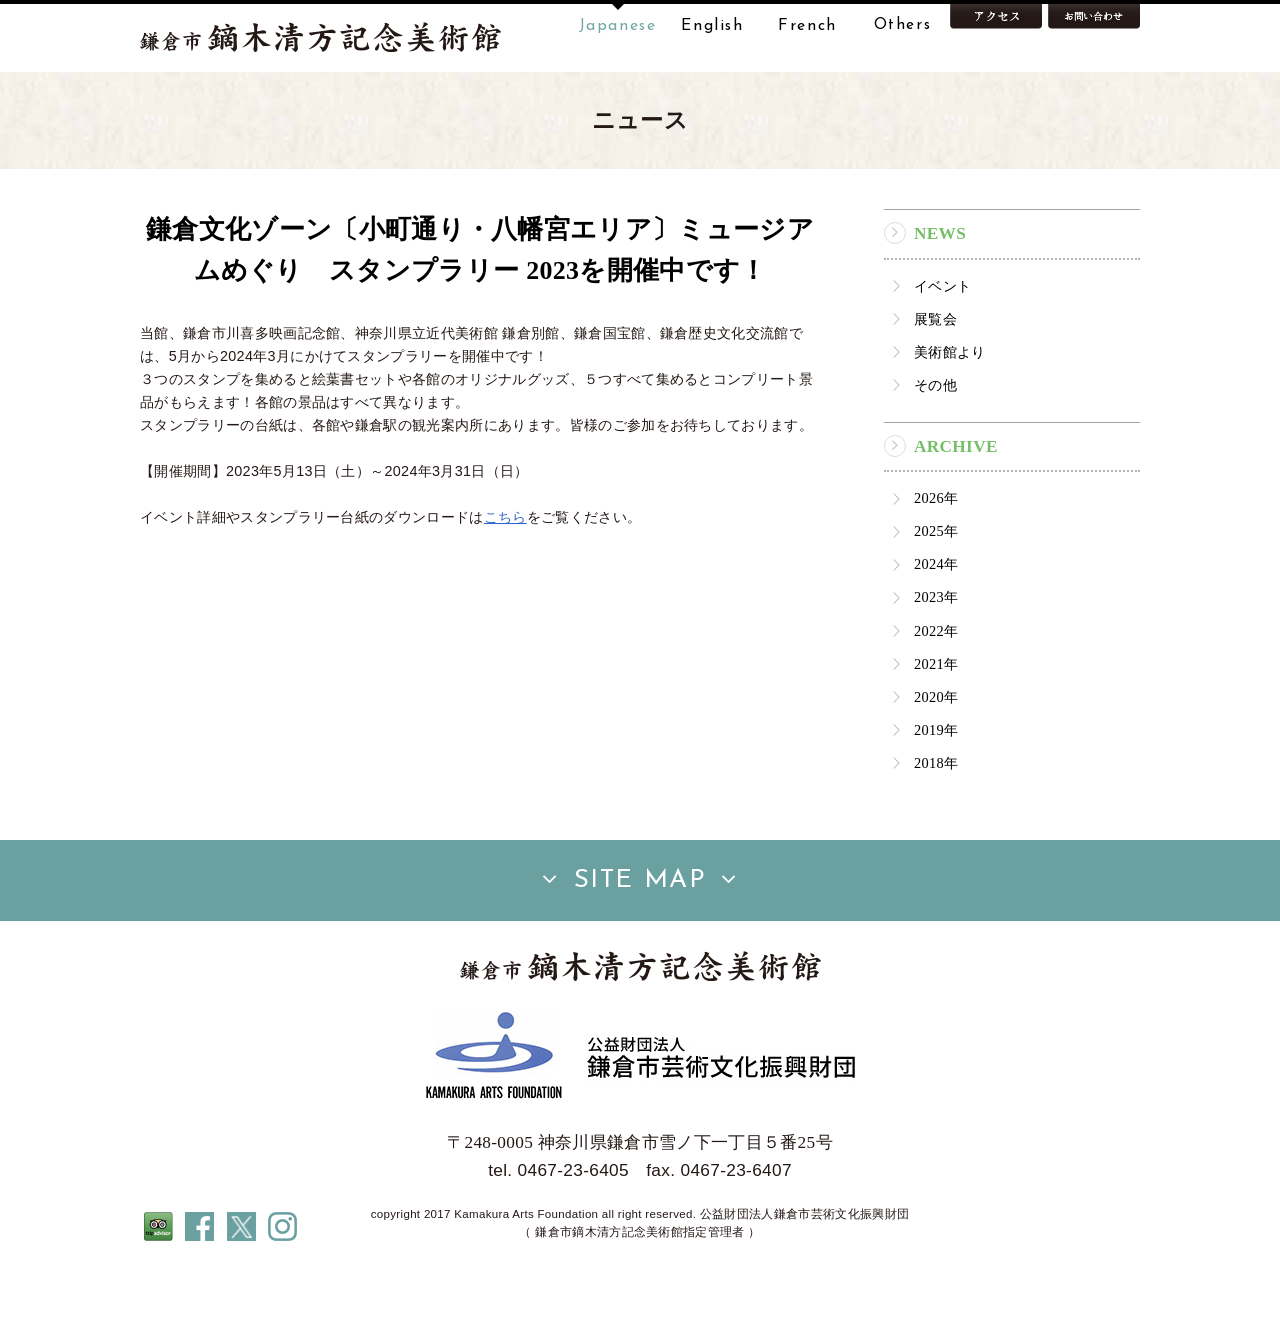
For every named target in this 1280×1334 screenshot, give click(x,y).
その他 (935, 448)
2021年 (936, 727)
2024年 (936, 627)
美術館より (950, 415)
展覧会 (935, 382)
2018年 (936, 826)
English (712, 26)
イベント (942, 349)
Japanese (618, 26)
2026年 (936, 561)
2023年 (936, 661)
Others (903, 26)
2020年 (936, 760)
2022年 (936, 694)
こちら (505, 580)
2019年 (936, 793)
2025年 (936, 594)
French (807, 26)
